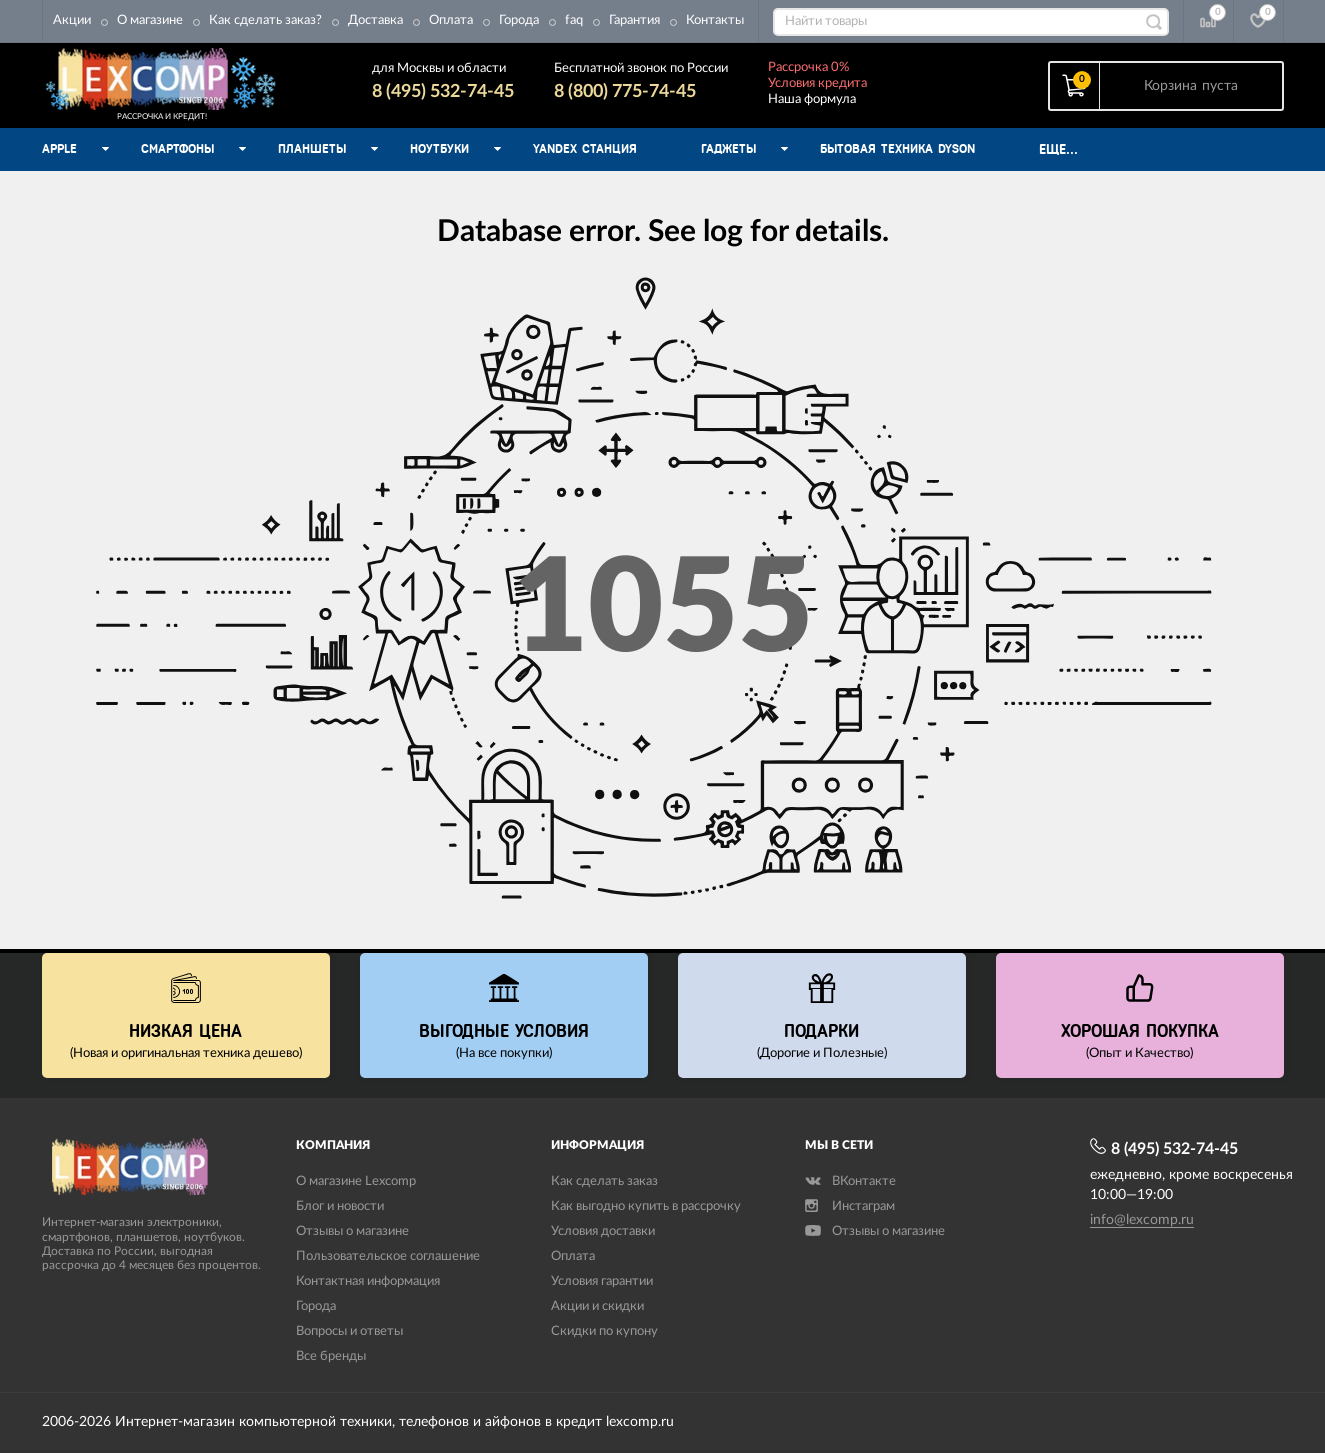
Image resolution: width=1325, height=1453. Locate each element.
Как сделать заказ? (265, 20)
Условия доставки (603, 1231)
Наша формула (812, 99)
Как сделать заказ (604, 1181)
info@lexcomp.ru (1142, 1220)
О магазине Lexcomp (356, 1181)
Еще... (1058, 149)
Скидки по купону (604, 1331)
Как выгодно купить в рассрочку (646, 1206)
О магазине (150, 20)
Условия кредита (817, 83)
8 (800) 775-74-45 (625, 92)
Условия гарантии (602, 1281)
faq (574, 20)
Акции (72, 20)
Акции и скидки (597, 1306)
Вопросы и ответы (349, 1331)
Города (519, 20)
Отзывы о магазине (352, 1231)
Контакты (715, 20)
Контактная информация (368, 1281)
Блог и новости (340, 1206)
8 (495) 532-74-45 (443, 92)
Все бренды (331, 1356)
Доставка (375, 20)
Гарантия (634, 20)
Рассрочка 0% (808, 67)
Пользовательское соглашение (388, 1256)
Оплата (451, 20)
